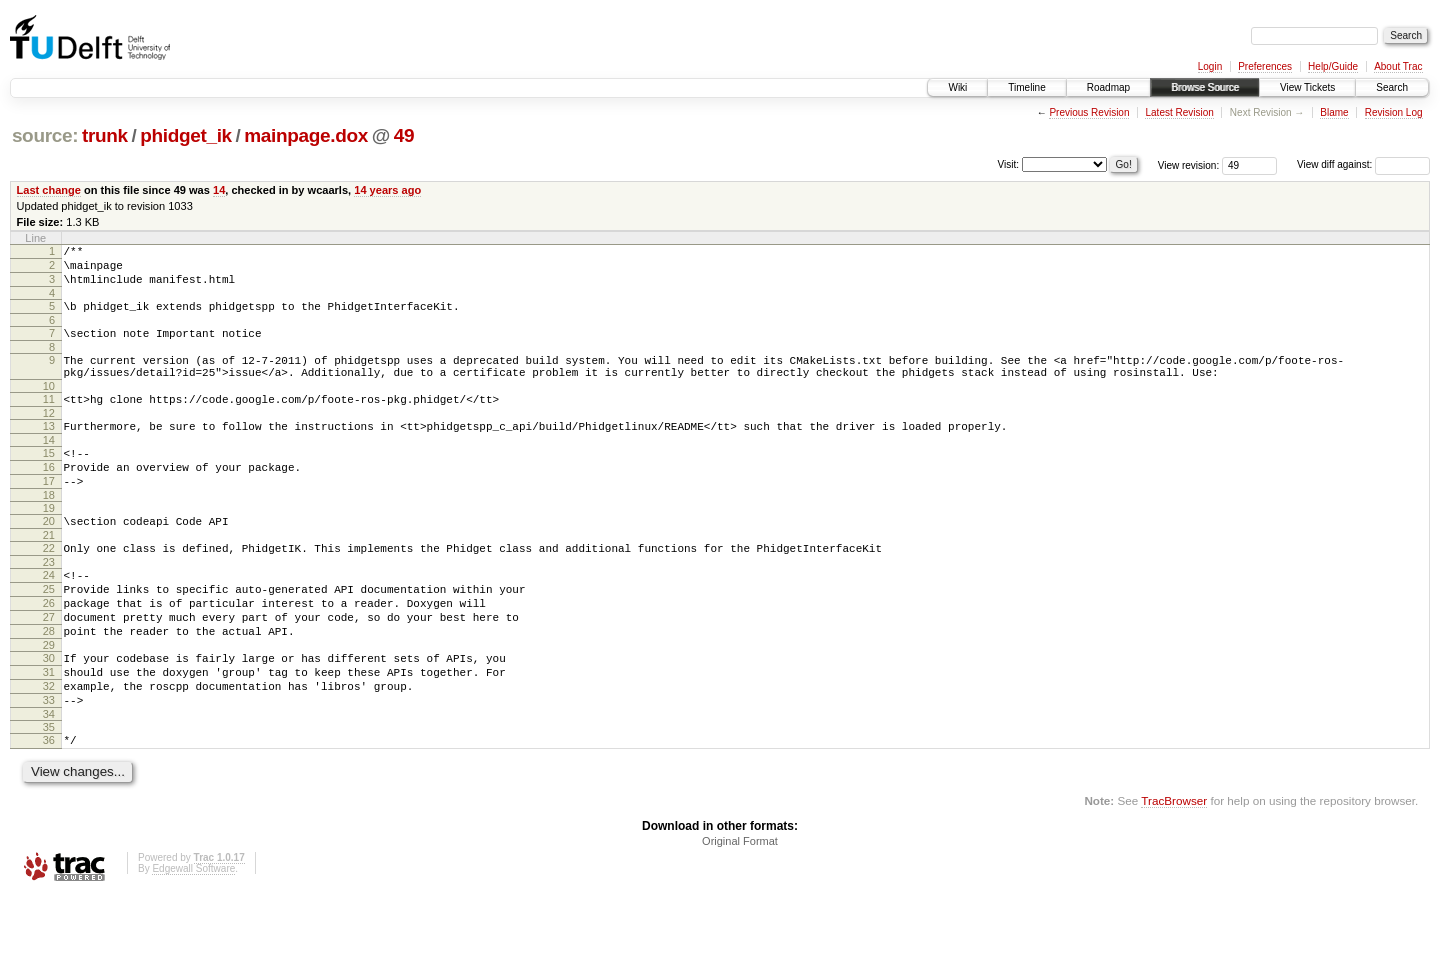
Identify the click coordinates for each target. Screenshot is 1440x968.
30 (49, 715)
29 (49, 702)
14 (219, 190)
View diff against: (1363, 164)
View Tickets (1307, 87)
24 (49, 617)
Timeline (1026, 87)
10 (49, 407)
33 (49, 766)
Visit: (1009, 163)
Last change (49, 190)
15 (49, 480)
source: (45, 135)
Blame (1334, 112)
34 (49, 783)
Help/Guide (1333, 66)
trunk (105, 135)
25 (49, 634)
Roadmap (1108, 87)
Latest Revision (1179, 112)
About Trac (1398, 66)
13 (49, 450)
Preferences (1265, 66)
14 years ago (387, 190)
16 (49, 497)
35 (49, 796)
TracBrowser (1174, 872)
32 (49, 749)
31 (49, 732)
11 (49, 420)
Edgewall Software (193, 940)
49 (404, 135)
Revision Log (1394, 112)
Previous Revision (1089, 112)
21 (49, 574)
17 (49, 514)
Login (1210, 66)
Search (1392, 87)
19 (49, 544)
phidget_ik (186, 135)
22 (49, 587)
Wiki (957, 87)
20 (49, 557)
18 (49, 531)
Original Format (740, 913)
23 (49, 604)
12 (49, 437)
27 (49, 668)
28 (49, 685)
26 (49, 651)
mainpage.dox (306, 135)
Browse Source (1205, 87)
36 (49, 809)
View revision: (1189, 164)
